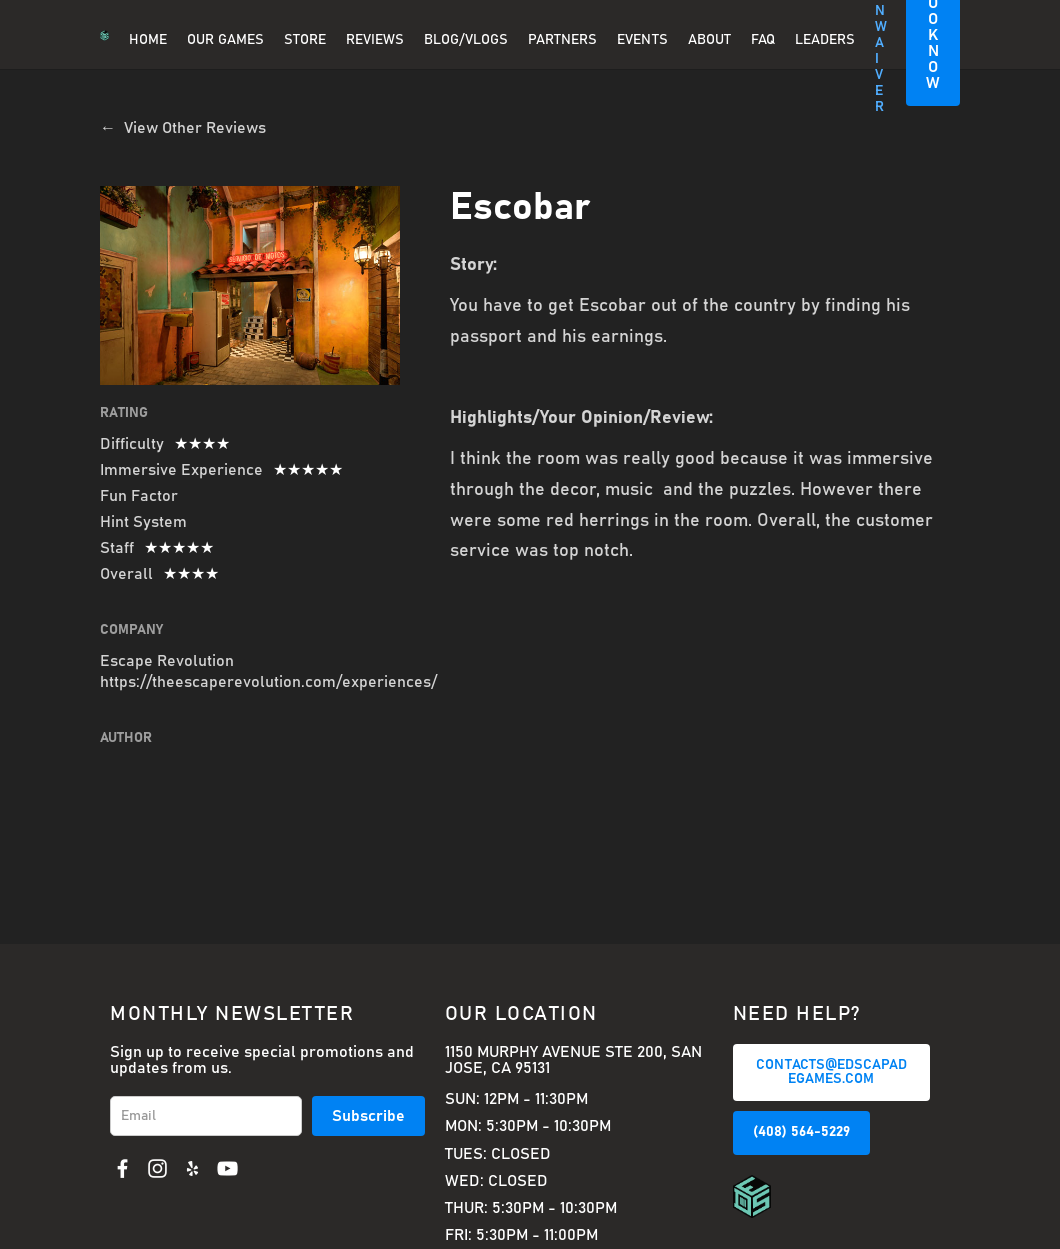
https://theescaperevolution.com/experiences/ (268, 682)
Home (148, 40)
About (709, 40)
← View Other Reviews (183, 128)
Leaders (825, 40)
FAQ (763, 40)
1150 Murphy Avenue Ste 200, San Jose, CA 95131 (573, 1060)
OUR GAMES (225, 40)
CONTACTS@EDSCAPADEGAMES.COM (831, 1072)
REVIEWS (375, 40)
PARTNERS (562, 40)
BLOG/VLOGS (466, 40)
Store (305, 40)
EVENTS (642, 40)
